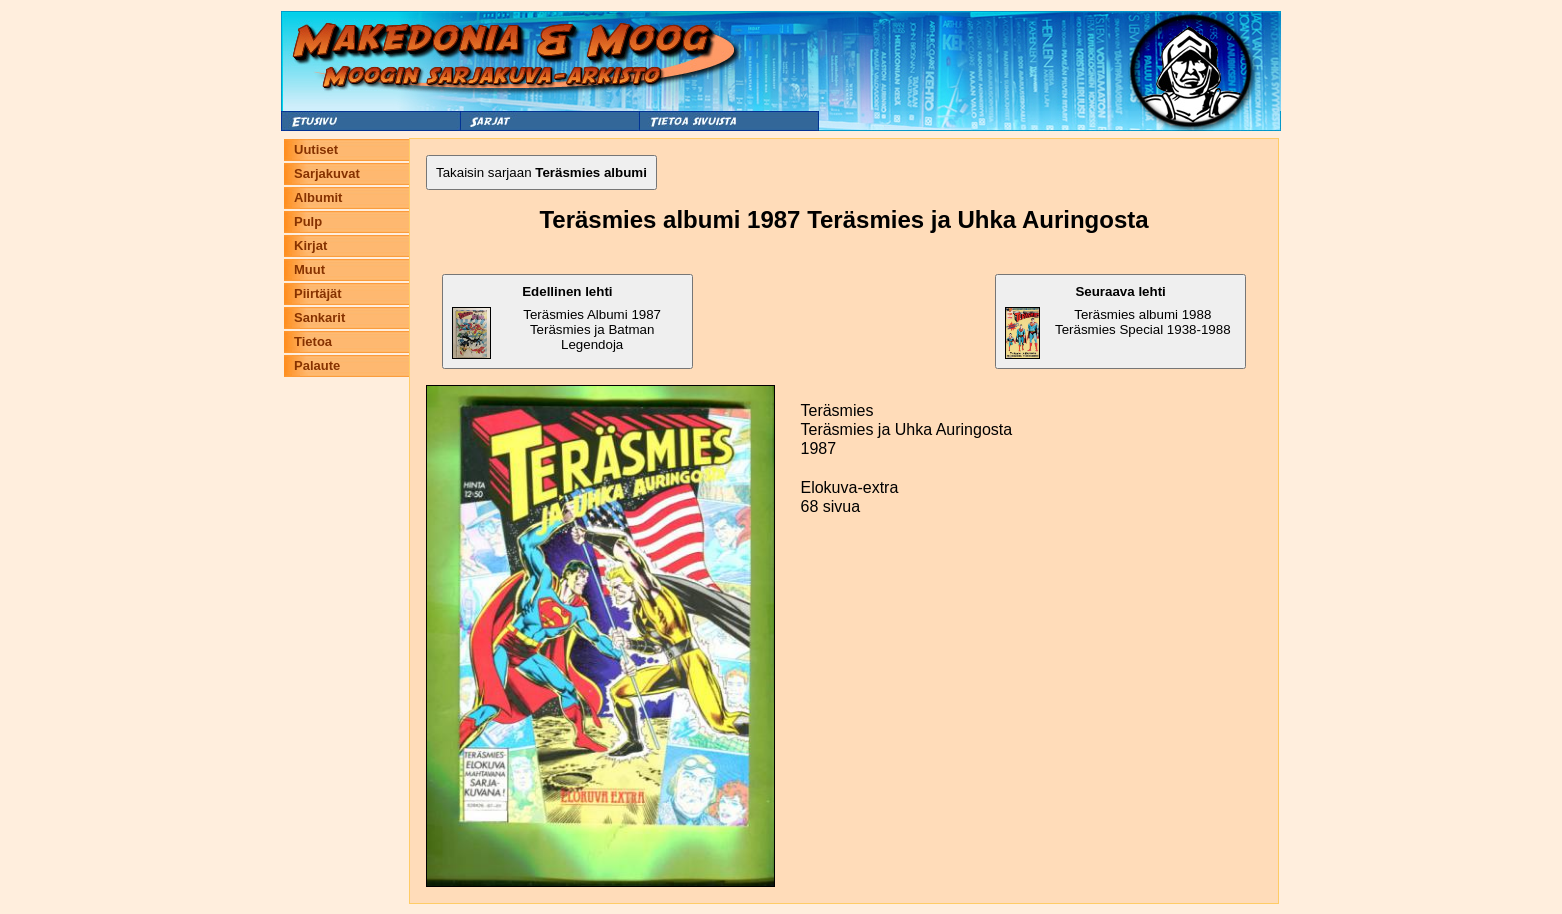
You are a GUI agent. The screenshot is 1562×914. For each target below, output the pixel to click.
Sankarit (319, 317)
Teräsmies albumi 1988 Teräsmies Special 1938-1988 (1117, 321)
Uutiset (316, 149)
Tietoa (313, 341)
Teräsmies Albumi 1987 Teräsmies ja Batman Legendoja (556, 321)
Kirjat (310, 245)
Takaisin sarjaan (541, 172)
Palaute (317, 365)
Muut (309, 269)
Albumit (318, 197)
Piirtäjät (318, 293)
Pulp (308, 221)
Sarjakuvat (327, 173)
